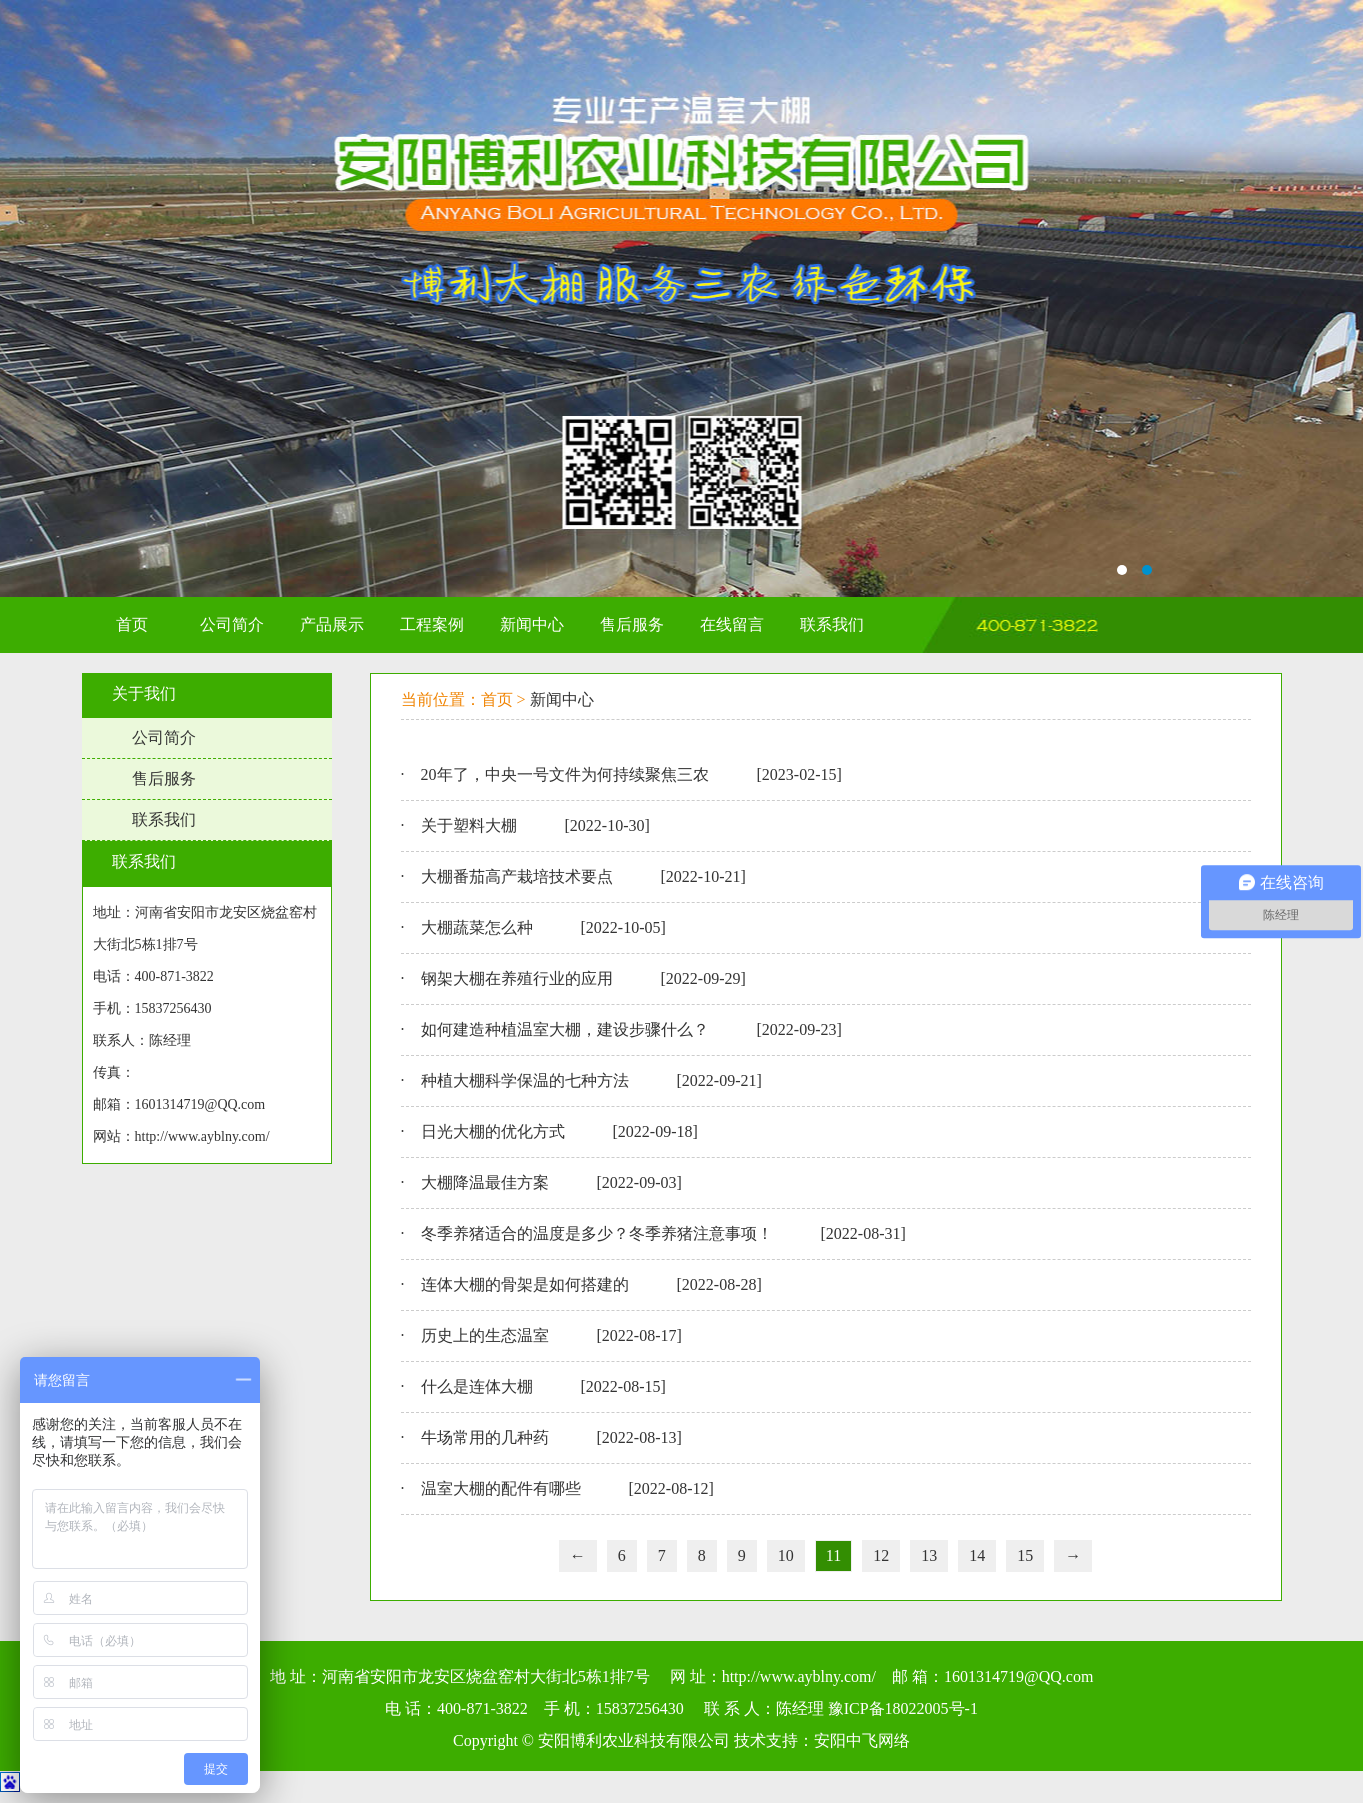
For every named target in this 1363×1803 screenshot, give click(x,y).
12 (881, 1555)
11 (833, 1555)
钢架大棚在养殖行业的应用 (517, 978)
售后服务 (164, 778)
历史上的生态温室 (485, 1335)
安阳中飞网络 (862, 1740)
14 (977, 1555)
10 (786, 1555)
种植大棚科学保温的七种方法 (525, 1080)
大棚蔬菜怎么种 (477, 927)
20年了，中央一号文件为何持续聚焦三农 (565, 774)
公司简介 (164, 737)
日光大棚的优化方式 (493, 1131)
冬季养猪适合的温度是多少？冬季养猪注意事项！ (597, 1233)
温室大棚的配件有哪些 (501, 1488)
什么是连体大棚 (477, 1386)
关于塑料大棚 (469, 825)
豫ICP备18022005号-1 (903, 1708)
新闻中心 (562, 699)
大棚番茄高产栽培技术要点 (517, 876)
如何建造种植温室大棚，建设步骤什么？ (565, 1029)
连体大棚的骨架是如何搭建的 (525, 1284)
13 (929, 1555)
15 (1025, 1555)
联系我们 (164, 819)
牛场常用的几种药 (485, 1437)
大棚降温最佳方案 (485, 1182)
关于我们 (144, 693)
